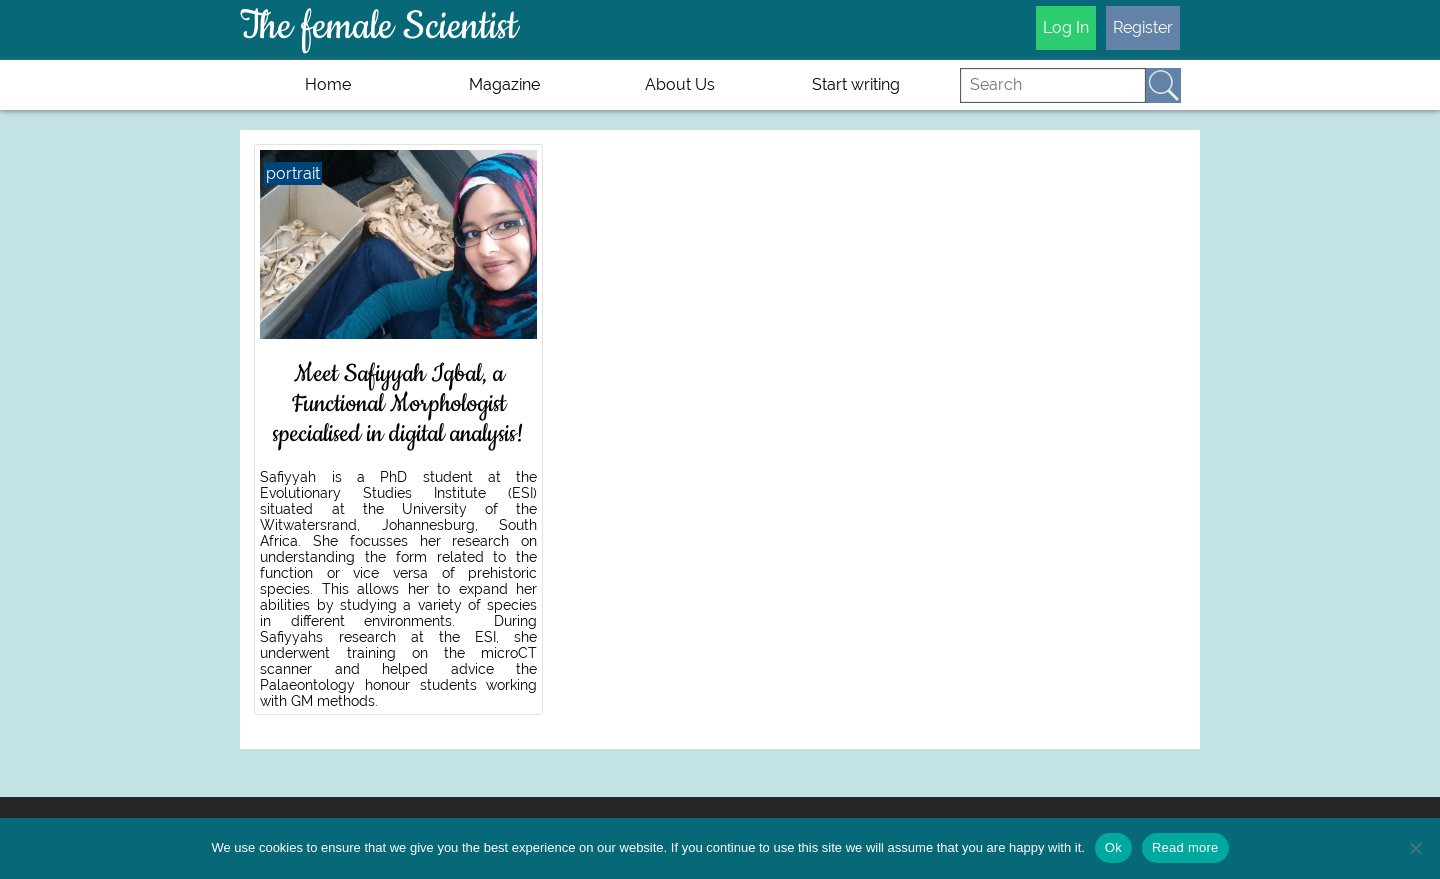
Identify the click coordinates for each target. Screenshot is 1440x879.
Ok (1113, 847)
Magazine (504, 84)
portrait (293, 173)
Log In (1066, 27)
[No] (1415, 848)
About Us (680, 84)
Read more (1185, 847)
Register (1143, 27)
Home (328, 84)
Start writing (856, 84)
